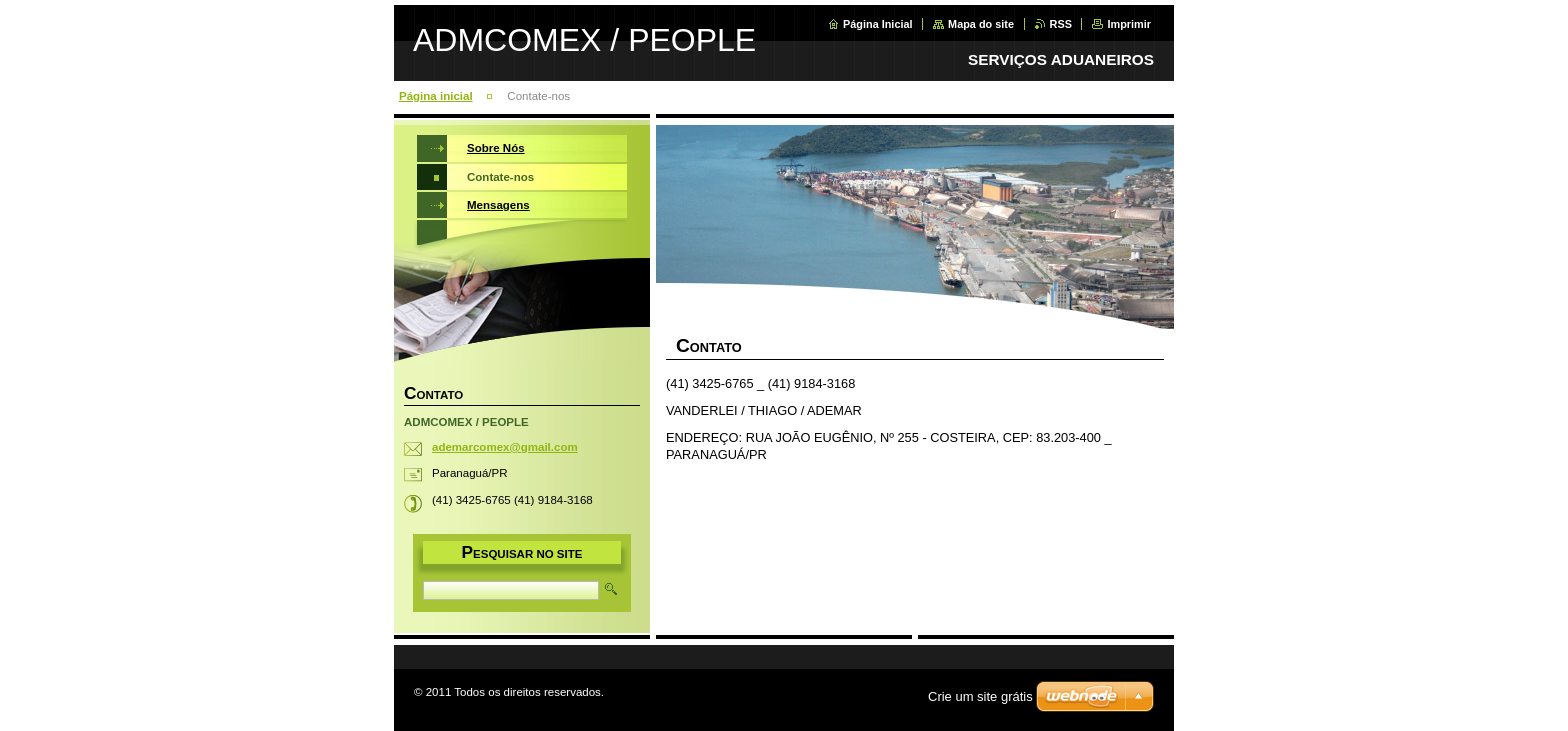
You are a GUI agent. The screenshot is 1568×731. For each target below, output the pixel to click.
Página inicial (436, 96)
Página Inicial (878, 24)
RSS (1061, 24)
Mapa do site (981, 24)
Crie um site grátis (980, 696)
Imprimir (1129, 24)
